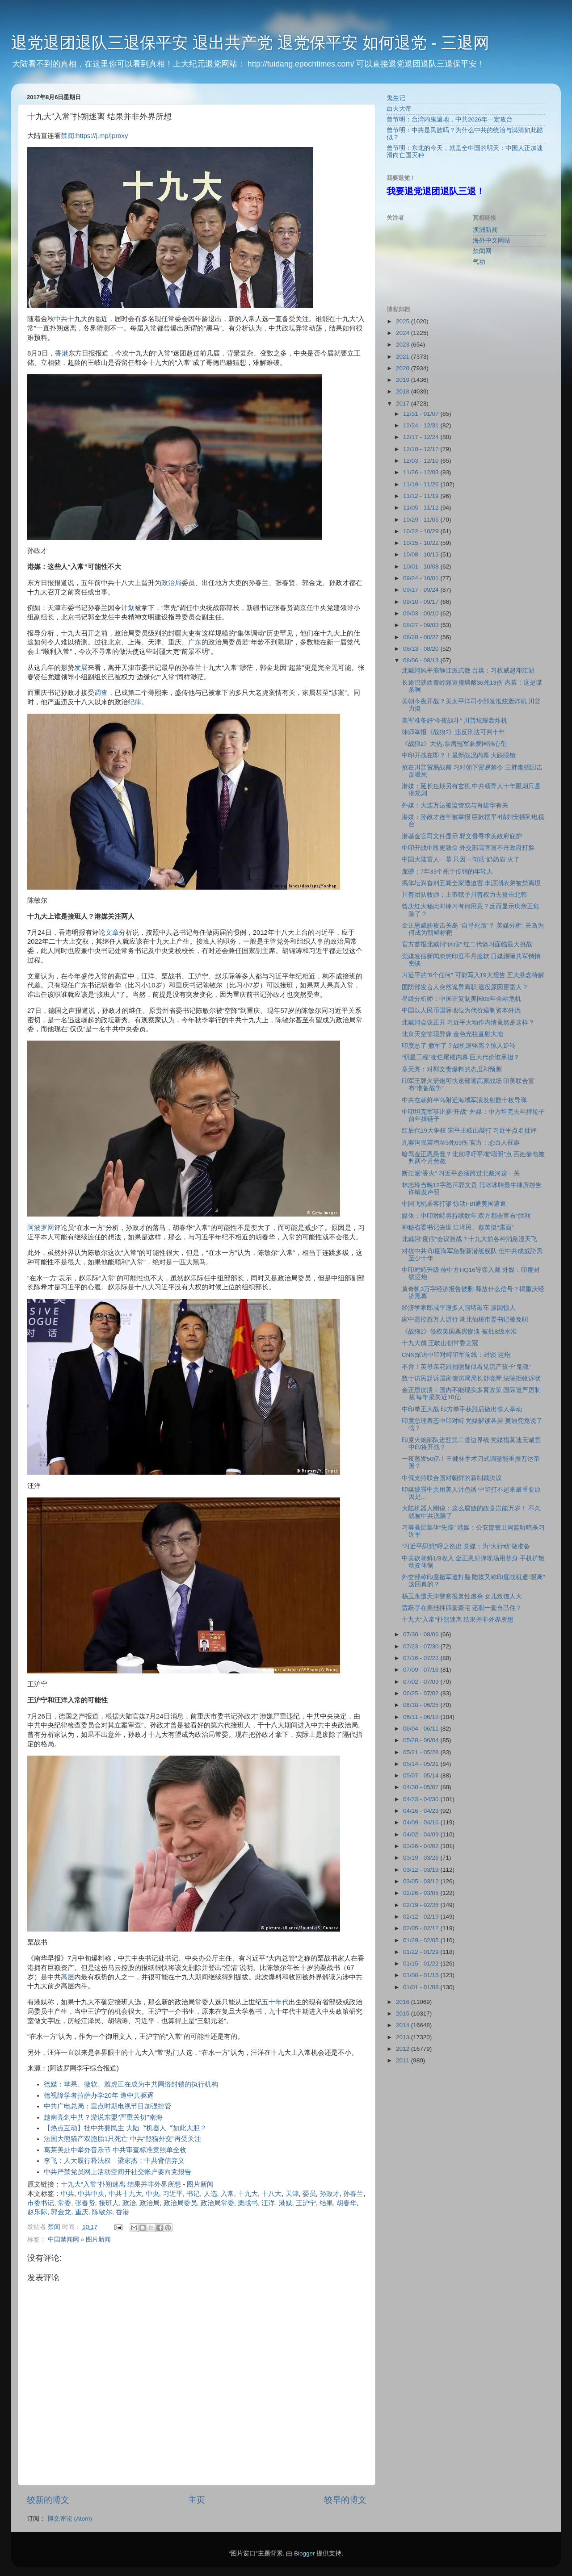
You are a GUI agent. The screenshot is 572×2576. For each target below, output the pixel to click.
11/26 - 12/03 (421, 472)
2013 (403, 2037)
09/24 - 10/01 (421, 578)
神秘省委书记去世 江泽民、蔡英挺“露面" (458, 1227)
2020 (403, 368)
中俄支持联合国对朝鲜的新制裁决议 (452, 1478)
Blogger (304, 2553)
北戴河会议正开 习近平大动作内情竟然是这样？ (468, 1022)
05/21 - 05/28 (421, 1752)
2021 (403, 356)
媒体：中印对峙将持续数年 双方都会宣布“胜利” (467, 1216)
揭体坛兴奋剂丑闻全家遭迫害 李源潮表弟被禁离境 (471, 883)
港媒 (285, 2203)
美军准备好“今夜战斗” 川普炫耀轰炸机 (455, 720)
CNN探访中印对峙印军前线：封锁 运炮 (456, 1354)
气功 (479, 262)
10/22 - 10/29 (421, 531)
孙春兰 (353, 2193)
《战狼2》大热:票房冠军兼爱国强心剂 (454, 743)
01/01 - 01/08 (421, 1987)
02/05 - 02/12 (421, 1928)
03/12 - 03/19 (421, 1869)
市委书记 (40, 2203)
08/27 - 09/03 (421, 625)
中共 (60, 318)
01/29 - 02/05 (421, 1940)
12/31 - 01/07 (421, 413)
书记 (193, 2193)
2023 (403, 344)
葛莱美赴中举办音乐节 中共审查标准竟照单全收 (115, 2150)
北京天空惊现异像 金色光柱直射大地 (453, 1034)
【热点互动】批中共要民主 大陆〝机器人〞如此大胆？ (125, 2128)
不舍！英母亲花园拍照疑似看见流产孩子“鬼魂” (466, 1366)
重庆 (81, 2212)
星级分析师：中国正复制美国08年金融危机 (461, 998)
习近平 (173, 2193)
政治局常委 (217, 2203)
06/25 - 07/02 (421, 1693)
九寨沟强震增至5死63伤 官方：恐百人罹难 (461, 1142)
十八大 (271, 2193)
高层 (67, 1977)
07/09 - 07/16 (421, 1669)
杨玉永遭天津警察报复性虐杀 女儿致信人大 (462, 1596)
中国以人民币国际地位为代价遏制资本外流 (461, 1010)
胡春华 (346, 2203)
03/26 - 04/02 (421, 1846)
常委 (64, 2203)
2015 (403, 2013)
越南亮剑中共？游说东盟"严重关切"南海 (103, 2117)
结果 (326, 2203)
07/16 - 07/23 (421, 1658)
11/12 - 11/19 (421, 496)
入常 (227, 2193)
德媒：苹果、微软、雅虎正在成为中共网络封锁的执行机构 (131, 2084)
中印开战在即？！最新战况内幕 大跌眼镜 (459, 755)
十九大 (248, 2193)
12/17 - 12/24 (421, 437)
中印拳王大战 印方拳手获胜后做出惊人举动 (462, 1409)
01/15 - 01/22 (421, 1963)
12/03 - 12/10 (421, 460)
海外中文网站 (491, 240)
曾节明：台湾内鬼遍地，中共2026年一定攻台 (450, 119)
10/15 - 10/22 (421, 542)
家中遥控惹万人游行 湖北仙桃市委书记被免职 (465, 1319)
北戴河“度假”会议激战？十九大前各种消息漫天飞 (469, 1239)
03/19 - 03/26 (421, 1857)
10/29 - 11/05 (421, 519)
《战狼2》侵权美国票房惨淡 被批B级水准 (459, 1331)
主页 (196, 2500)
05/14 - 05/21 (421, 1764)
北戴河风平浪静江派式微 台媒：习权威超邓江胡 (468, 670)
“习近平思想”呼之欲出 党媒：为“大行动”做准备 (466, 1546)
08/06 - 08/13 (421, 660)
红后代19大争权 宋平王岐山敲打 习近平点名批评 (469, 1130)
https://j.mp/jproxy (102, 135)
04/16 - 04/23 (421, 1810)
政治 (129, 2203)
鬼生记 (396, 98)
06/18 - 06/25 (421, 1705)
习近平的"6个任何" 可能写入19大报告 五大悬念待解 (473, 975)
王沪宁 (306, 2203)
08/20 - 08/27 (421, 637)
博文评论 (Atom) (69, 2518)
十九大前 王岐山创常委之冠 (440, 1343)
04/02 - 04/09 (421, 1834)
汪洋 (268, 2203)
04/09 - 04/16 (421, 1822)
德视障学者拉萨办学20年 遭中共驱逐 (99, 2095)
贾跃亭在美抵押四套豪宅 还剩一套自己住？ (462, 1608)
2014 (403, 2025)
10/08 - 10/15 (421, 554)
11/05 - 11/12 (421, 507)
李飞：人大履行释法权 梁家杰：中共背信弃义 (114, 2160)
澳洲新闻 (485, 229)
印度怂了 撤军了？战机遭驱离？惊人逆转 (459, 1045)
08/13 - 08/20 (421, 648)
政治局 (171, 582)
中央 (152, 2193)
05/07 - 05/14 (421, 1775)
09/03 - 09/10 (421, 613)
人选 (210, 2193)
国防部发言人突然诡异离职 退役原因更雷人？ (465, 987)
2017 (403, 403)
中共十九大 (125, 2193)
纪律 (134, 702)
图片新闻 (200, 2184)
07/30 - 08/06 (421, 1634)
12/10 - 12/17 (421, 449)
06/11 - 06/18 (421, 1717)
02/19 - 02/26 (421, 1905)
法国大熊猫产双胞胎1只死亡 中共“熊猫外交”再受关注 (122, 2138)
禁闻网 (482, 251)
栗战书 (248, 2203)
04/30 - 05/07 (421, 1787)
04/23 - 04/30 (421, 1799)
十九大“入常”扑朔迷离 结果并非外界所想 (121, 2184)
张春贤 (85, 2203)
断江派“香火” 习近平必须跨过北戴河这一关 (461, 1173)
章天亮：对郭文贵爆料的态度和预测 (452, 1069)
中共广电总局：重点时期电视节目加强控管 (107, 2106)
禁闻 (67, 135)
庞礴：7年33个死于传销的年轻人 (447, 871)
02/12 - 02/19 (421, 1916)
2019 (403, 379)
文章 (112, 932)
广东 (195, 642)
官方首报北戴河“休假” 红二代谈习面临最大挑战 (467, 944)
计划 (128, 607)
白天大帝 (399, 108)
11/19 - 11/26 (421, 484)
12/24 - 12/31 (421, 425)
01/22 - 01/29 (421, 1952)
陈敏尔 (102, 2212)
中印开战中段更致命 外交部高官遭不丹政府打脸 (468, 848)
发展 (81, 667)
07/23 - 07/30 (421, 1646)
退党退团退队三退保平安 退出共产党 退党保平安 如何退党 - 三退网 (250, 42)
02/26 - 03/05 (421, 1893)
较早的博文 (345, 2500)
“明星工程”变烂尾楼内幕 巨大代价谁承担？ (461, 1057)
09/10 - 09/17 (421, 601)
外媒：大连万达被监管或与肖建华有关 (455, 805)
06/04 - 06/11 (421, 1728)
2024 (403, 333)
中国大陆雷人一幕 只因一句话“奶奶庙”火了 (461, 859)
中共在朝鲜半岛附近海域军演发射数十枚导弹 (464, 1100)
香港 (61, 353)
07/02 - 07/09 (421, 1681)
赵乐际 (37, 2212)
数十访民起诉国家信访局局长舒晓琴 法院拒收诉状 (471, 1378)
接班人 (109, 2203)
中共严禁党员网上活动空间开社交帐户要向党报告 (117, 2171)
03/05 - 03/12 (421, 1881)
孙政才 (330, 2193)
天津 (292, 2193)
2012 (403, 2048)
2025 (403, 321)
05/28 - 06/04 (421, 1740)
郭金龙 (61, 2212)
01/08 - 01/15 (421, 1975)
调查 (101, 692)
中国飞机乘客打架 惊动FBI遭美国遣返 (454, 1203)
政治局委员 (180, 2203)
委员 (309, 2193)
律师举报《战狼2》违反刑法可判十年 (453, 732)
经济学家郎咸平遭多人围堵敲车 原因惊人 (459, 1308)
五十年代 (275, 2002)
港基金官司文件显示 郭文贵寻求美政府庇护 (462, 836)
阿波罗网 (40, 1227)
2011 (403, 2060)
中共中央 (91, 2193)
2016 (403, 2002)
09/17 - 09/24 (421, 589)
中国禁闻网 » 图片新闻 (79, 2239)
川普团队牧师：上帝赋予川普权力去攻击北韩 (464, 894)
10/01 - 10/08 (421, 566)
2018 (403, 391)
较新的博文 (48, 2500)
